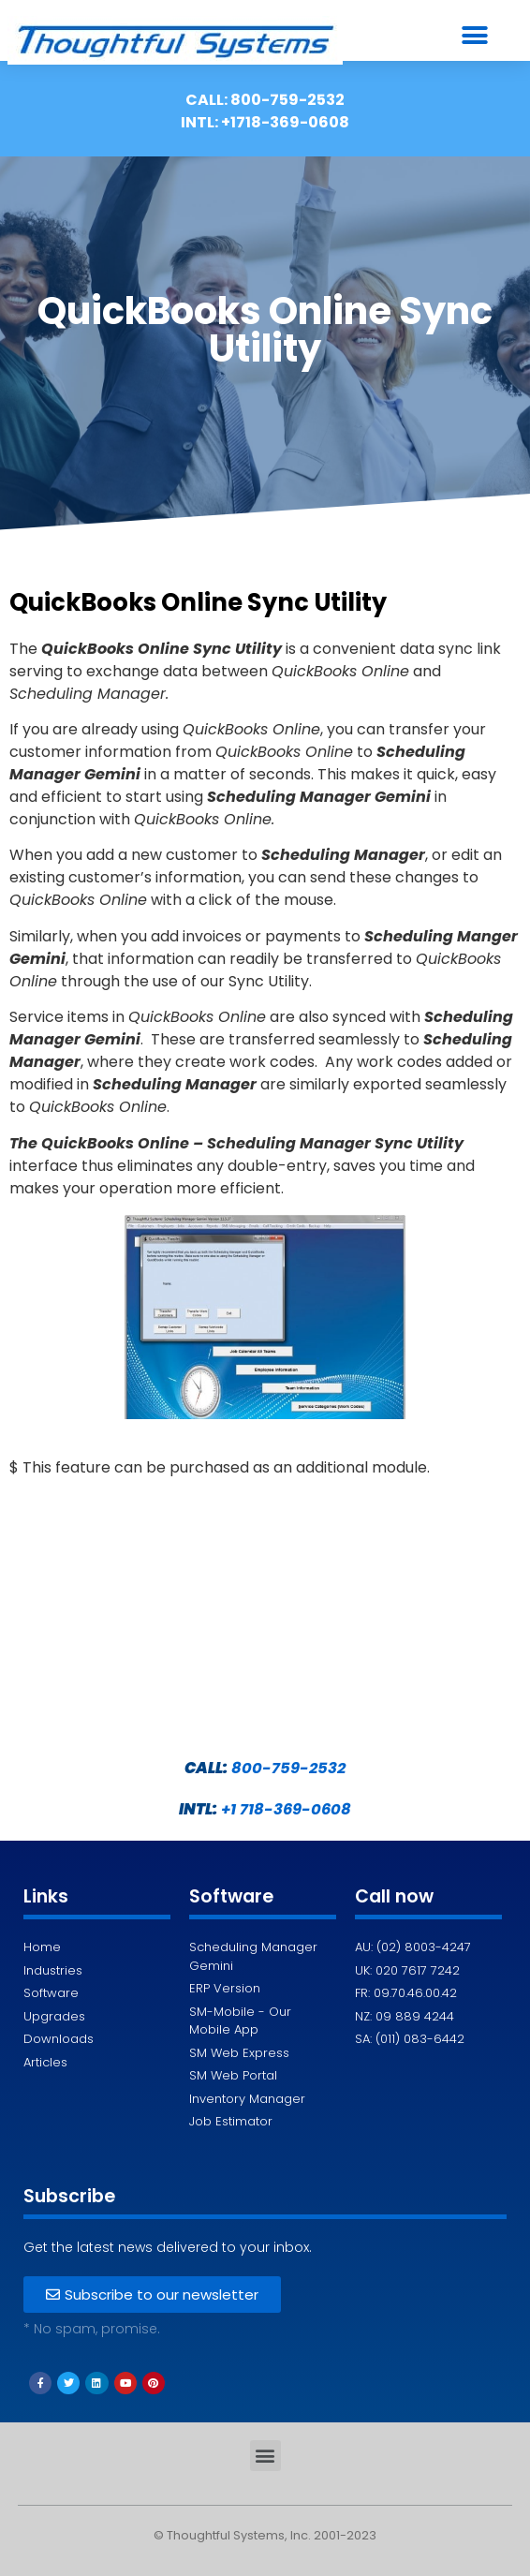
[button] (474, 35)
